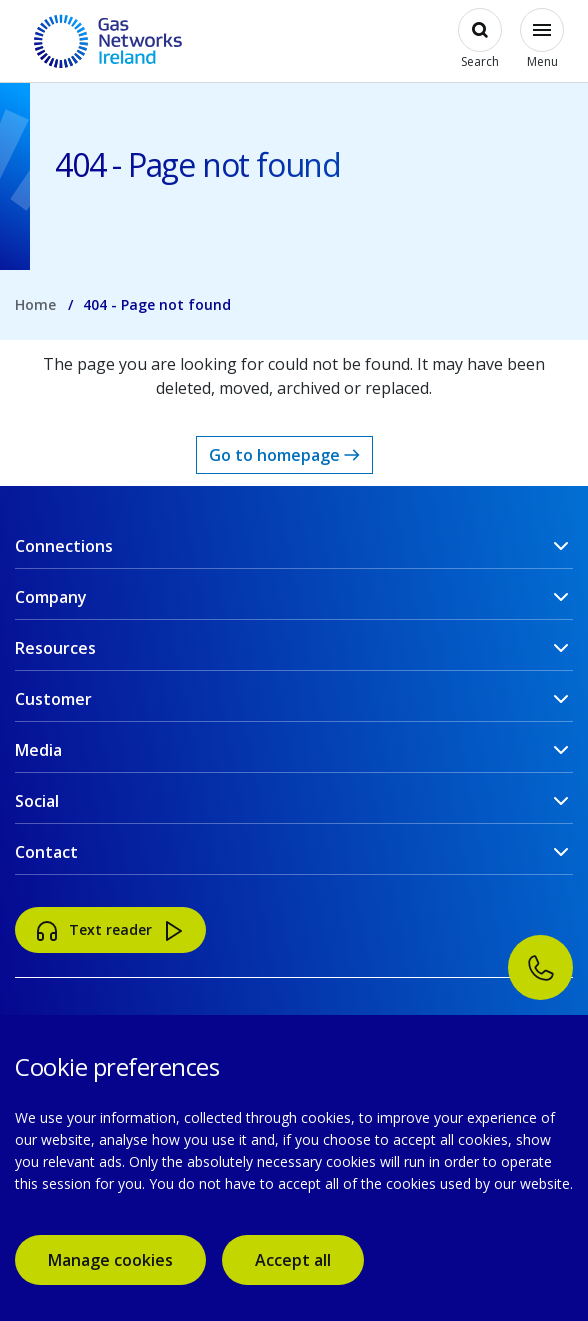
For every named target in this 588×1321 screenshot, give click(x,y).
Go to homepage (284, 455)
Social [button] (37, 801)
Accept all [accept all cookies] (293, 1260)
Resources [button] (55, 648)
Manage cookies (110, 1260)
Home (35, 304)
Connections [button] (64, 546)
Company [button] (51, 597)
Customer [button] (53, 699)
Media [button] (38, 750)
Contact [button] (46, 852)
